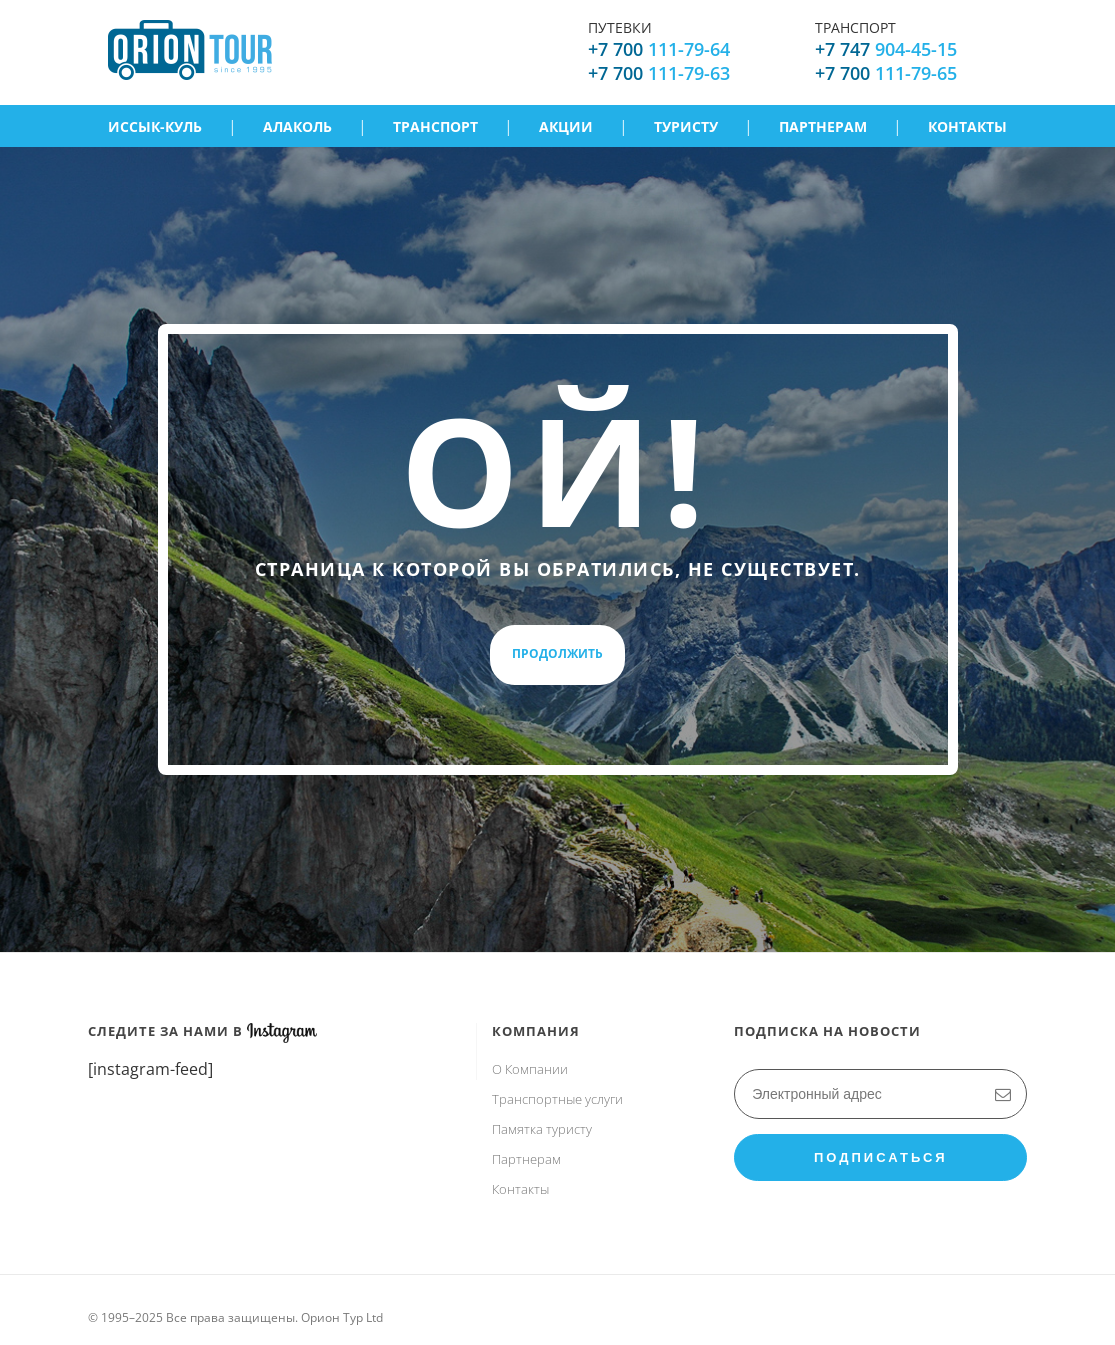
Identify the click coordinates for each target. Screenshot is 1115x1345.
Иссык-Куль (155, 126)
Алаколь (297, 126)
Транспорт (435, 126)
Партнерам (823, 126)
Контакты (967, 126)
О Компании (530, 1069)
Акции (566, 126)
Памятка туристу (542, 1129)
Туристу (686, 126)
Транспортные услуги (557, 1099)
